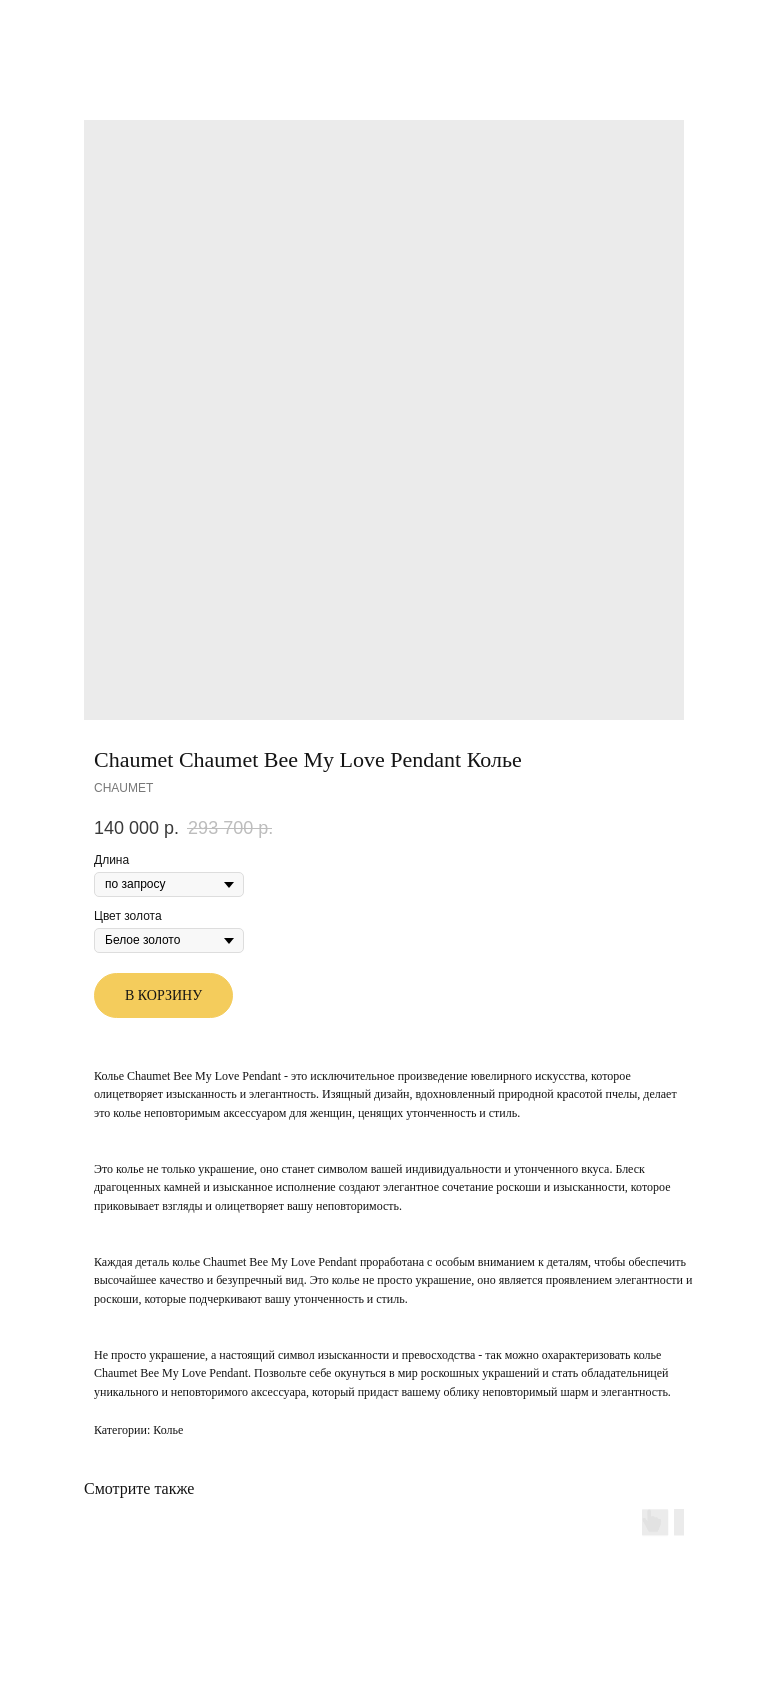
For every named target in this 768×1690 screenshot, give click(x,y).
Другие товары (76, 29)
